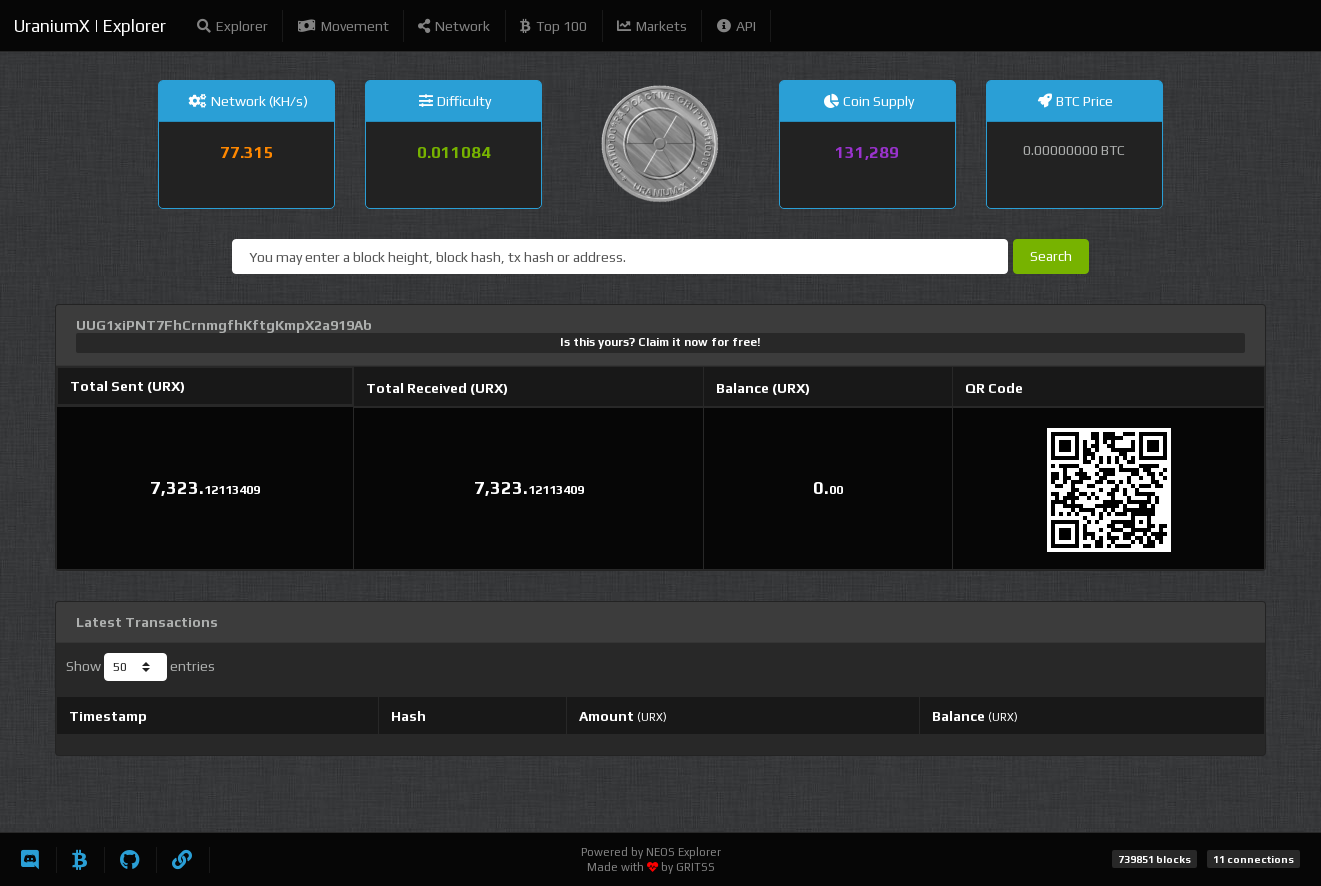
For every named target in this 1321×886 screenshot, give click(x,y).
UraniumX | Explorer (90, 26)
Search (1051, 256)
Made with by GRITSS (651, 867)
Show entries (140, 667)
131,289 (867, 152)
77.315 (247, 152)
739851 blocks (1154, 859)
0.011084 (454, 152)
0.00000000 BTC (1074, 150)
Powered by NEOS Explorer (651, 852)
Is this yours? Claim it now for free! (660, 342)
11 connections (1253, 859)
